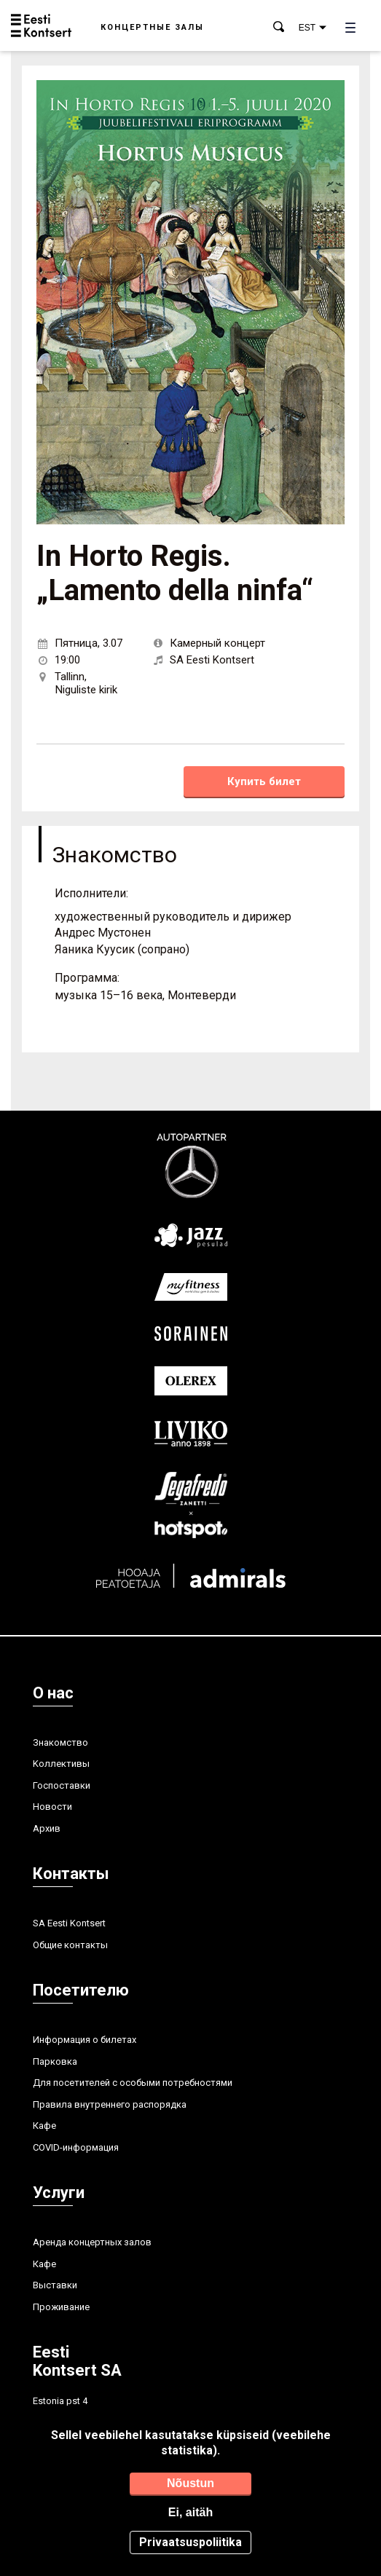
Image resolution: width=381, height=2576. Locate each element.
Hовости (52, 1806)
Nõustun (190, 2483)
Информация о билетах (84, 2039)
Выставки (55, 2285)
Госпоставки (61, 1785)
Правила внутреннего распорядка (109, 2104)
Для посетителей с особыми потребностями (132, 2082)
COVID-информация (76, 2147)
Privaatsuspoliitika (190, 2542)
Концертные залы (152, 27)
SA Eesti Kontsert (69, 1923)
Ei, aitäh (190, 2512)
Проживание (61, 2306)
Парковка (55, 2061)
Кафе (44, 2125)
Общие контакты (70, 1944)
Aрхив (46, 1828)
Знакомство (60, 1742)
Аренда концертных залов (92, 2242)
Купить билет (264, 781)
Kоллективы (61, 1763)
